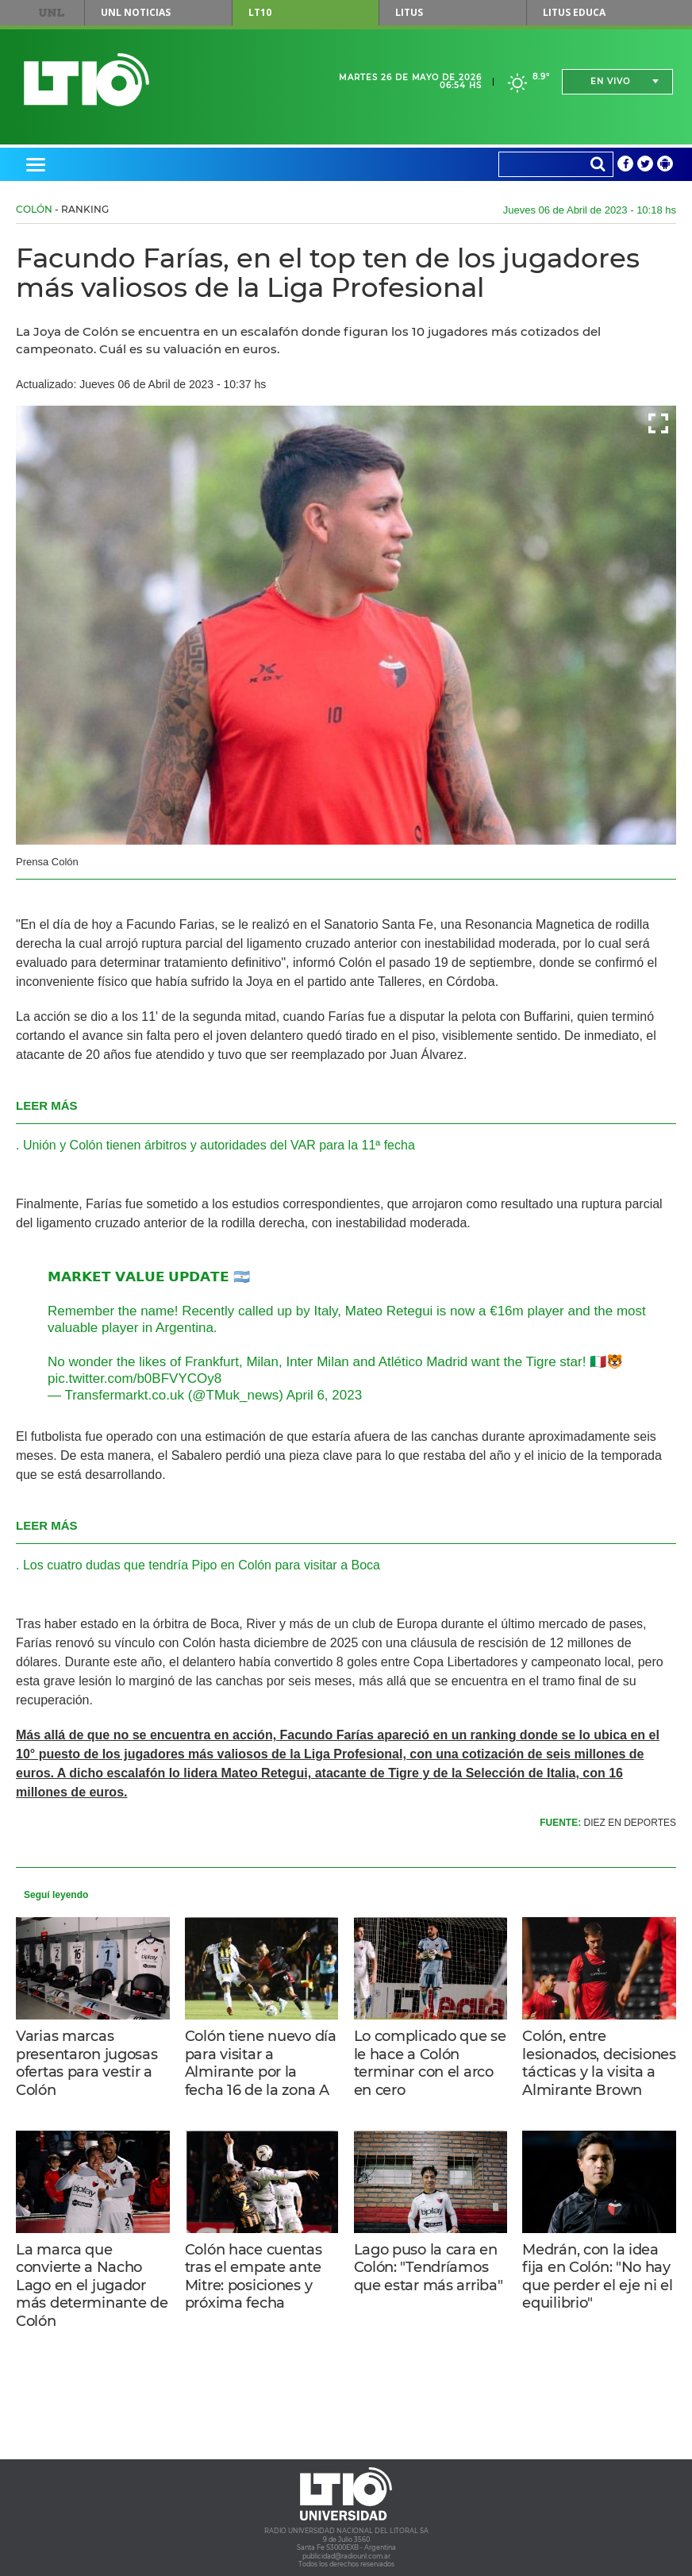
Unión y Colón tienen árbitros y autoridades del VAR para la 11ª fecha (219, 1145)
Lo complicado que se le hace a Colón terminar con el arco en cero (430, 2063)
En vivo (610, 81)
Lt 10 (86, 79)
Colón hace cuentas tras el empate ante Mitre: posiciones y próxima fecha (253, 2276)
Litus (409, 12)
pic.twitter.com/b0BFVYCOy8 (134, 1378)
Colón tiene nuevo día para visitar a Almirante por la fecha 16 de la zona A (260, 2063)
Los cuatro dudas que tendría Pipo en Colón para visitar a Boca (201, 1565)
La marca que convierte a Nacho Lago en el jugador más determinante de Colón (92, 2285)
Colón (34, 209)
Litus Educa (574, 12)
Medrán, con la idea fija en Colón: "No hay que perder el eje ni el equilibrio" (597, 2276)
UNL (51, 12)
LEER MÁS (47, 1105)
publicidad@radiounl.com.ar (346, 2556)
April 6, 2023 (324, 1395)
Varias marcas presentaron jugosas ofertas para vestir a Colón (87, 2063)
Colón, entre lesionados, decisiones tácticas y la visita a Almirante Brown (599, 2063)
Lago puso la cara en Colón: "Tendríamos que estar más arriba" (428, 2267)
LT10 (259, 12)
